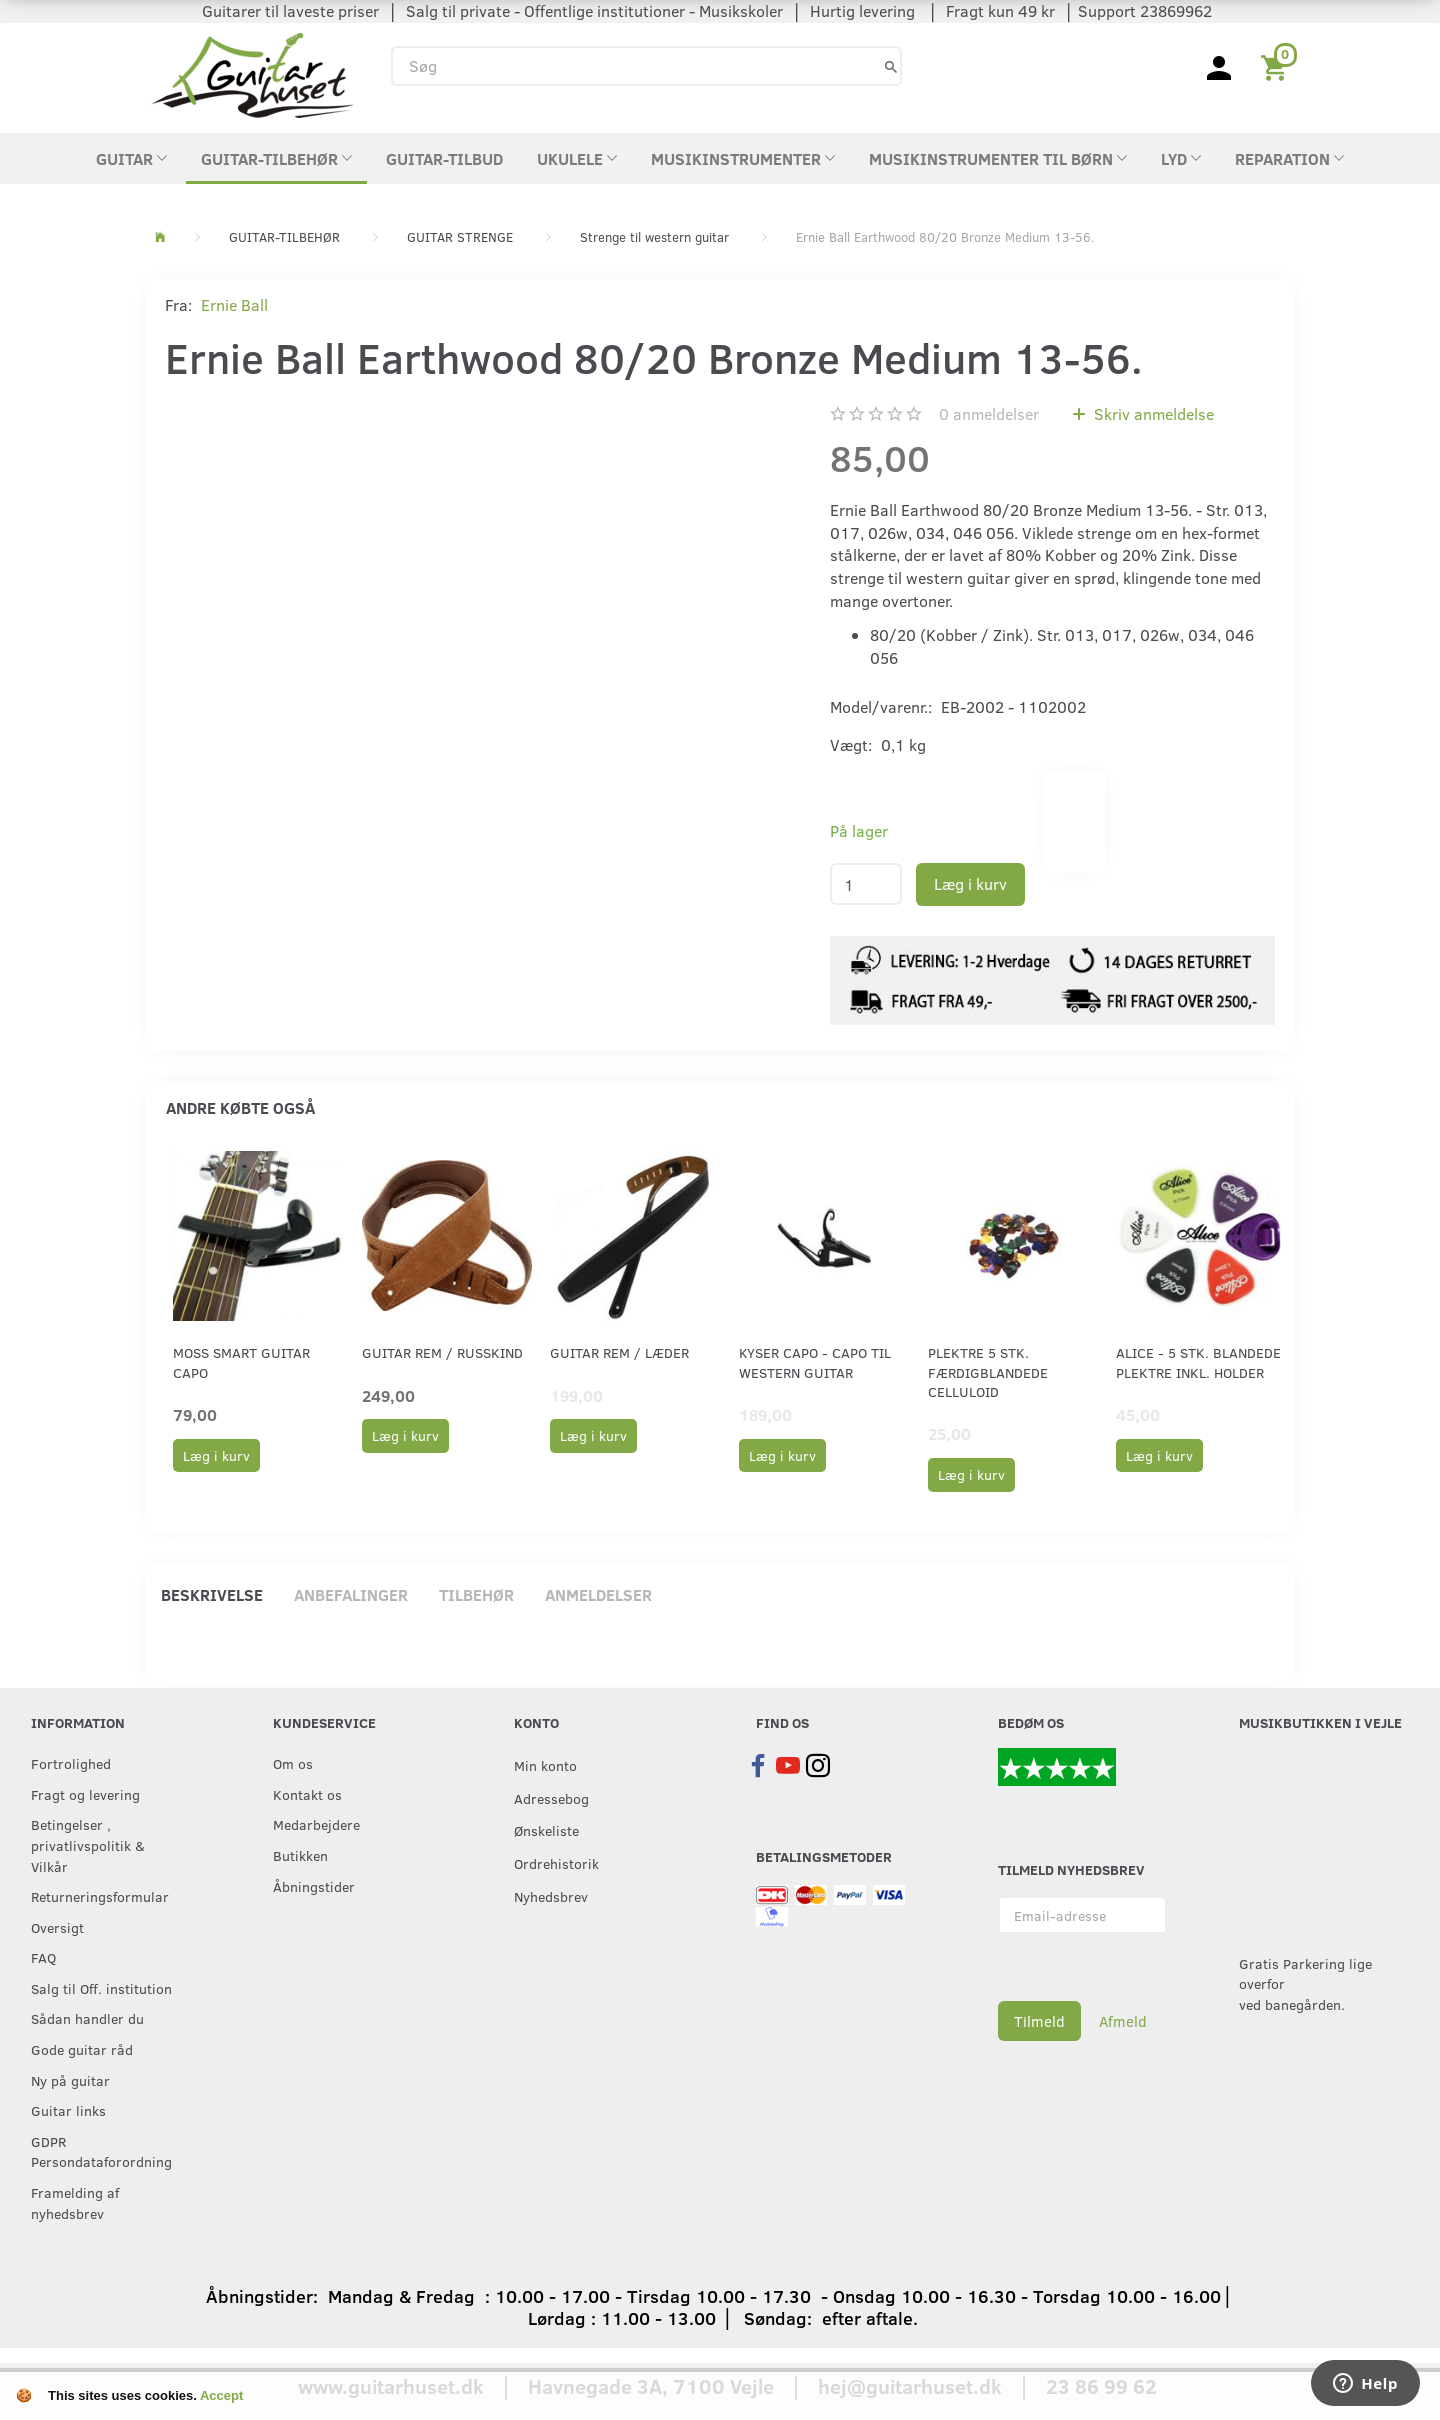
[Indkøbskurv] (1277, 66)
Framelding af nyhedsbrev (75, 2202)
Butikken (300, 1855)
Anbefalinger (351, 1594)
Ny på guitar (70, 2080)
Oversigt (57, 1927)
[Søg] (891, 65)
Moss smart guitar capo (241, 1362)
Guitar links (68, 2110)
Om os (293, 1763)
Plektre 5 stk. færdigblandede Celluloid (988, 1372)
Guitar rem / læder (619, 1352)
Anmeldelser (598, 1594)
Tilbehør (476, 1594)
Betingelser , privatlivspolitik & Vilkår (88, 1844)
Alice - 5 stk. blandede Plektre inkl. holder (1198, 1362)
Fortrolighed (71, 1763)
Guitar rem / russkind (442, 1352)
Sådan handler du (87, 2018)
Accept (221, 2395)
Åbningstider (314, 1886)
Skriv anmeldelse (1152, 413)
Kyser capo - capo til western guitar (815, 1362)
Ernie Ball (234, 304)
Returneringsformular (100, 1896)
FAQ (43, 1957)
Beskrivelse (212, 1594)
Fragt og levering (85, 1794)
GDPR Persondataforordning (101, 2151)
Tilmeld (1039, 2021)
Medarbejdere (316, 1824)
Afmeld (1123, 2021)
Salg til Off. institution (101, 1988)
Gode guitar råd (82, 2049)
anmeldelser (989, 413)
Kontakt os (307, 1794)
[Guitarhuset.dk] (252, 73)
